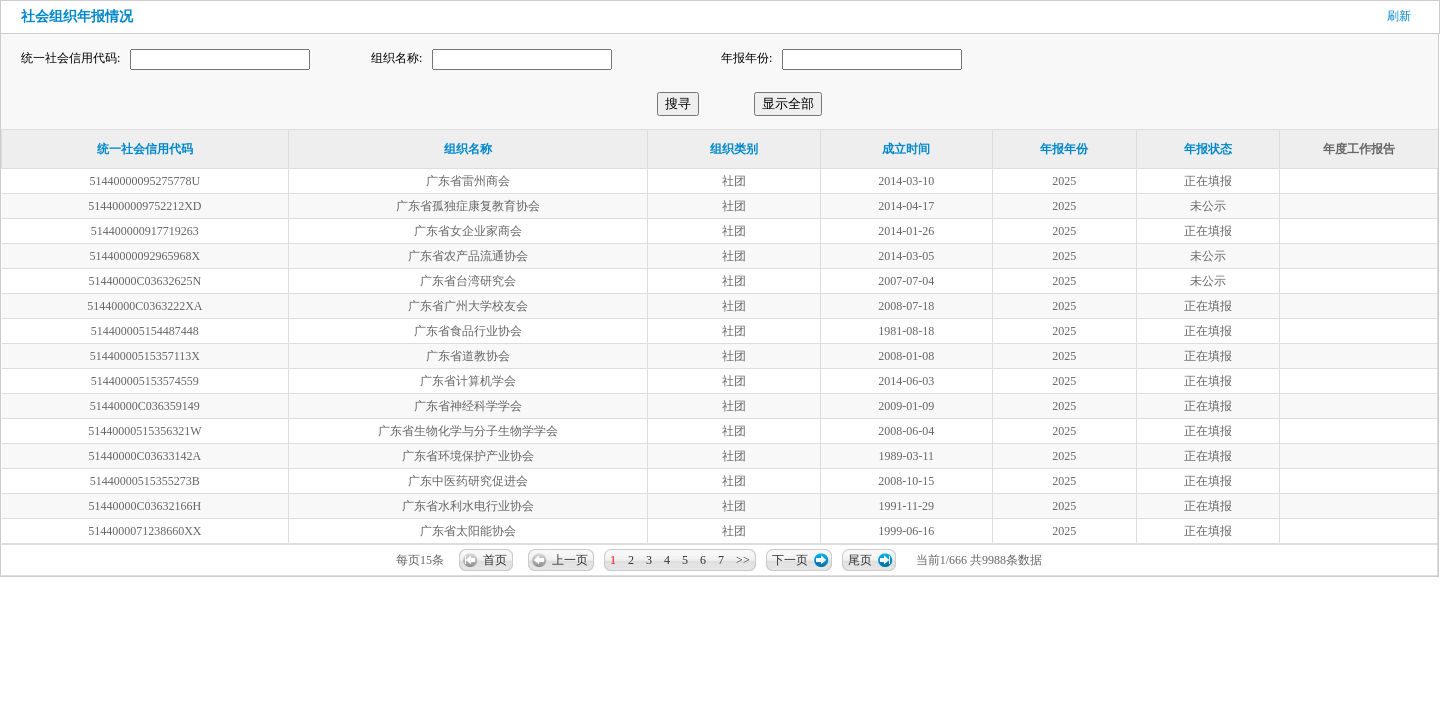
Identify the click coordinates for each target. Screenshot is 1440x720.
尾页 (860, 560)
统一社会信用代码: (70, 58)
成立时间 (906, 149)
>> (743, 560)
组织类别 (734, 149)
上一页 (570, 560)
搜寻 (678, 103)
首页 (495, 560)
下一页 (790, 560)
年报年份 (1064, 149)
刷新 (1399, 16)
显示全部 (788, 103)
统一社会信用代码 (145, 149)
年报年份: (746, 58)
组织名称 (468, 149)
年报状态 (1208, 149)
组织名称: (396, 58)
